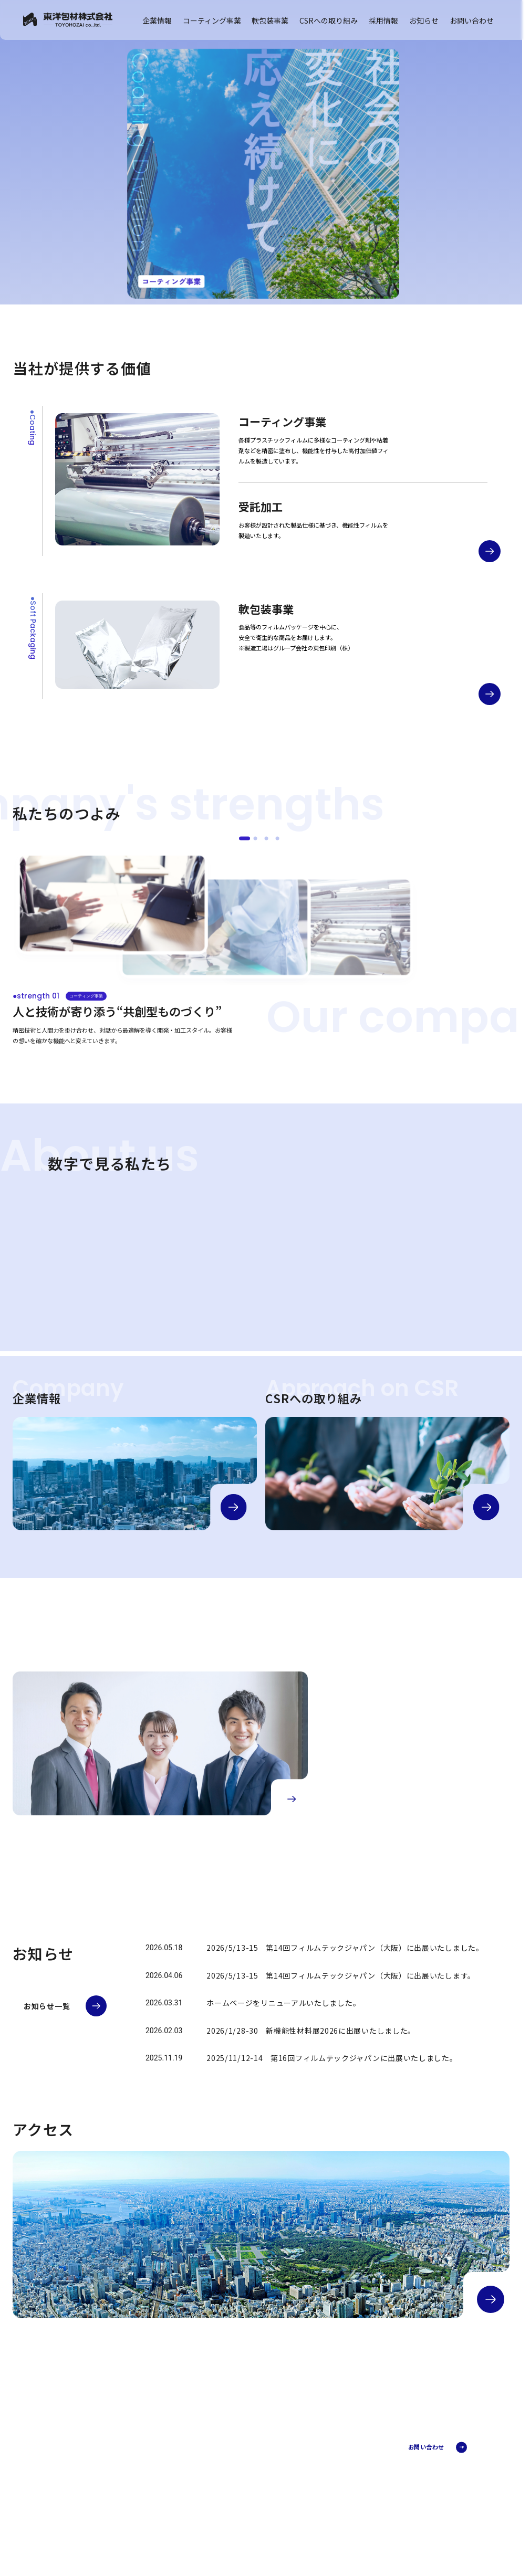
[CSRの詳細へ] (486, 1507)
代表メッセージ (256, 2476)
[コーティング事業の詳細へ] (490, 551)
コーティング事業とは (350, 2452)
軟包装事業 (270, 20)
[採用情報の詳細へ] (291, 1799)
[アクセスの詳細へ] (490, 2299)
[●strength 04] (277, 838)
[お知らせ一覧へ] (65, 2006)
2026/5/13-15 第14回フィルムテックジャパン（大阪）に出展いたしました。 (344, 1947)
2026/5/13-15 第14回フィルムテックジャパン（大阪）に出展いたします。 (340, 1975)
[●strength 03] (266, 838)
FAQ (329, 2489)
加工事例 (334, 2461)
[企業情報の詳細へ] (233, 1507)
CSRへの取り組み (328, 20)
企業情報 (157, 20)
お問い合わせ (472, 20)
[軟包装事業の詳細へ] (490, 694)
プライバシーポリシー (70, 2514)
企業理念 (248, 2485)
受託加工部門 (340, 2471)
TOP (238, 2441)
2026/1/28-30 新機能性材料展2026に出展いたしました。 (310, 2030)
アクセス (248, 2504)
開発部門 (334, 2480)
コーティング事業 (212, 20)
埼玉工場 (334, 2524)
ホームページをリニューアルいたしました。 (283, 2002)
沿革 (243, 2495)
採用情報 (383, 20)
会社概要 (248, 2467)
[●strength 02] (255, 838)
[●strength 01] (244, 838)
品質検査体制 (340, 2533)
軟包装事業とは (342, 2515)
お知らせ (424, 20)
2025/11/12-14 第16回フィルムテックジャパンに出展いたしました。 (331, 2058)
